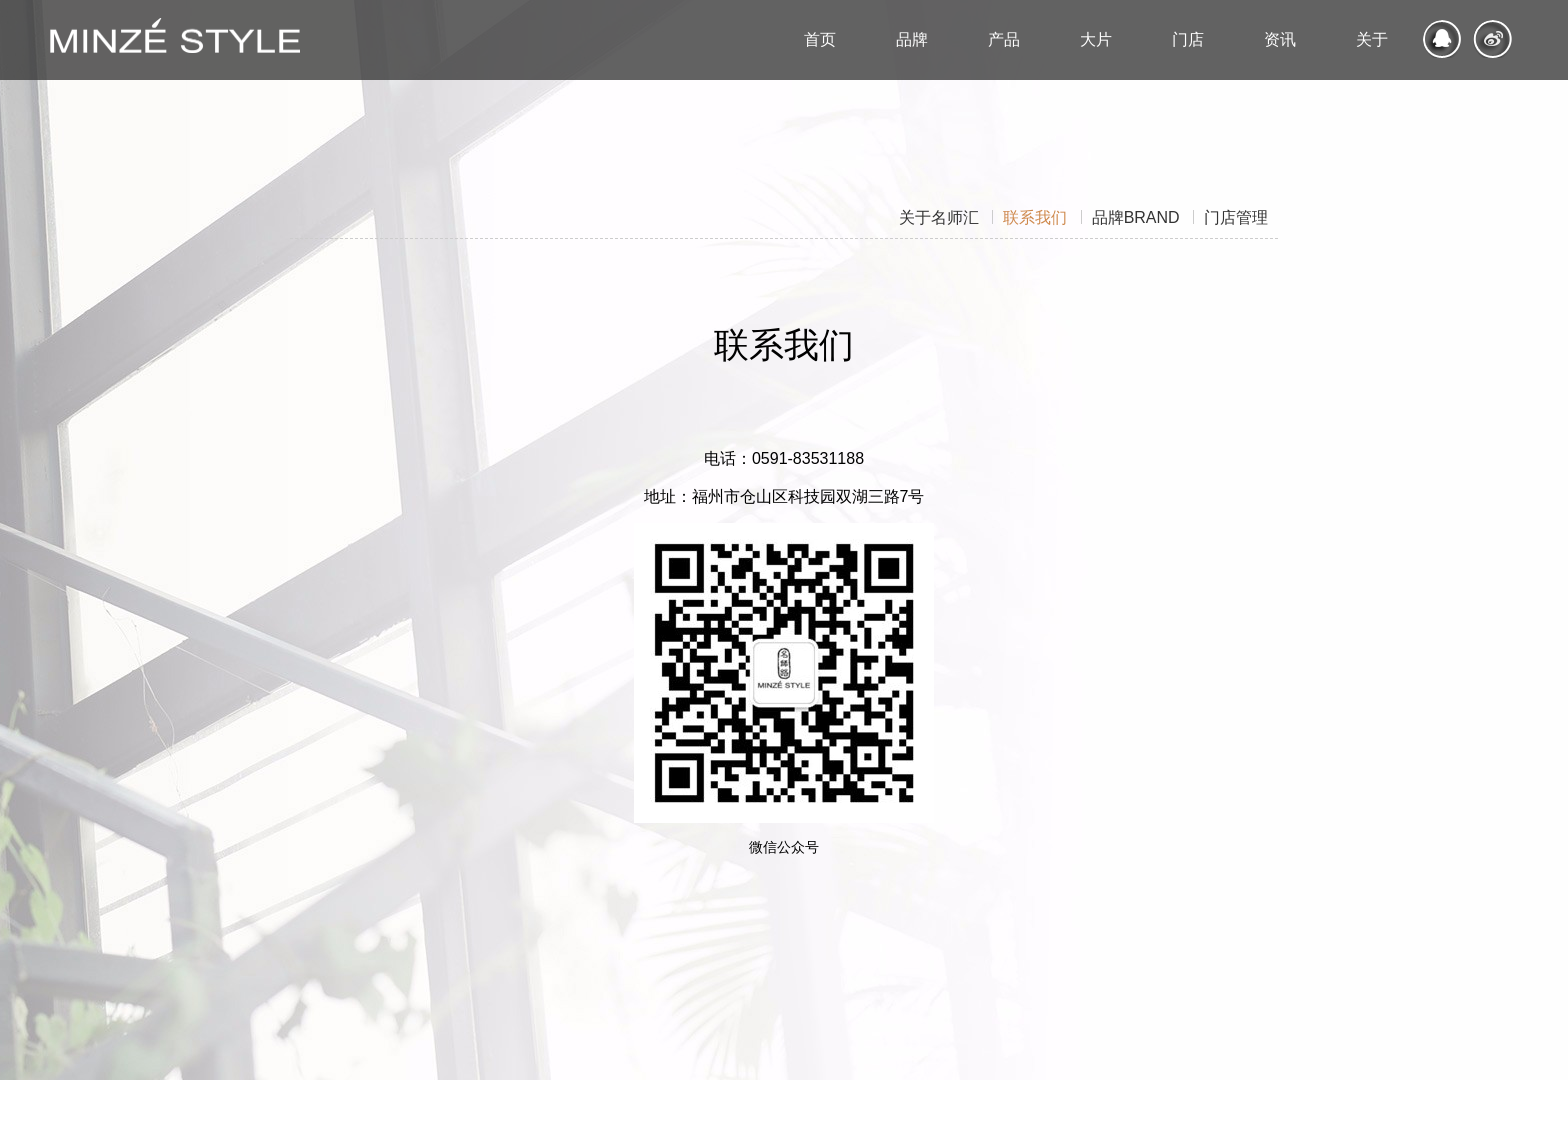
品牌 (1136, 217)
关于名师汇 (939, 217)
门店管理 (1236, 217)
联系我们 (1035, 217)
